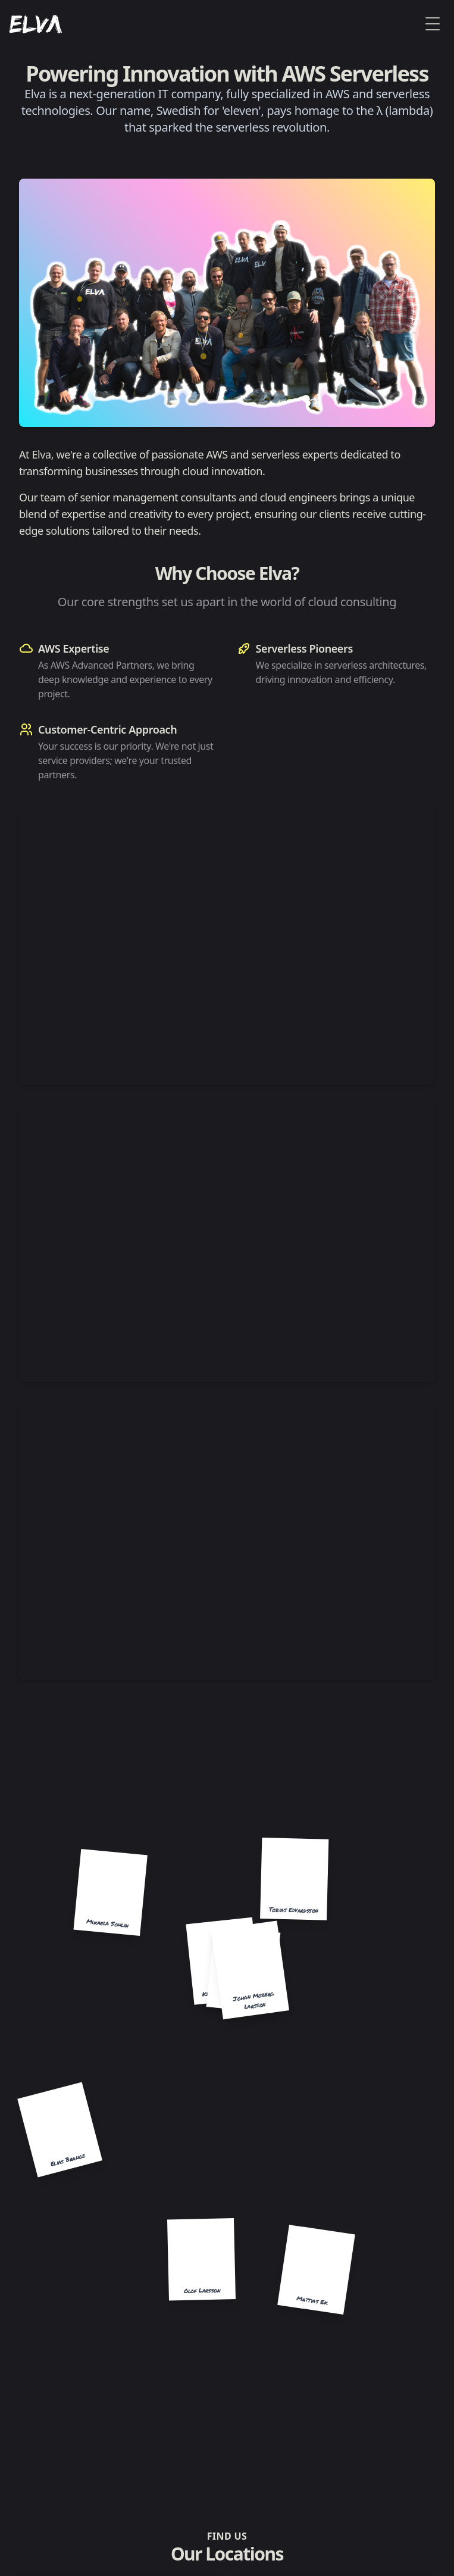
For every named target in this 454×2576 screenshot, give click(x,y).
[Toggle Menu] (432, 24)
